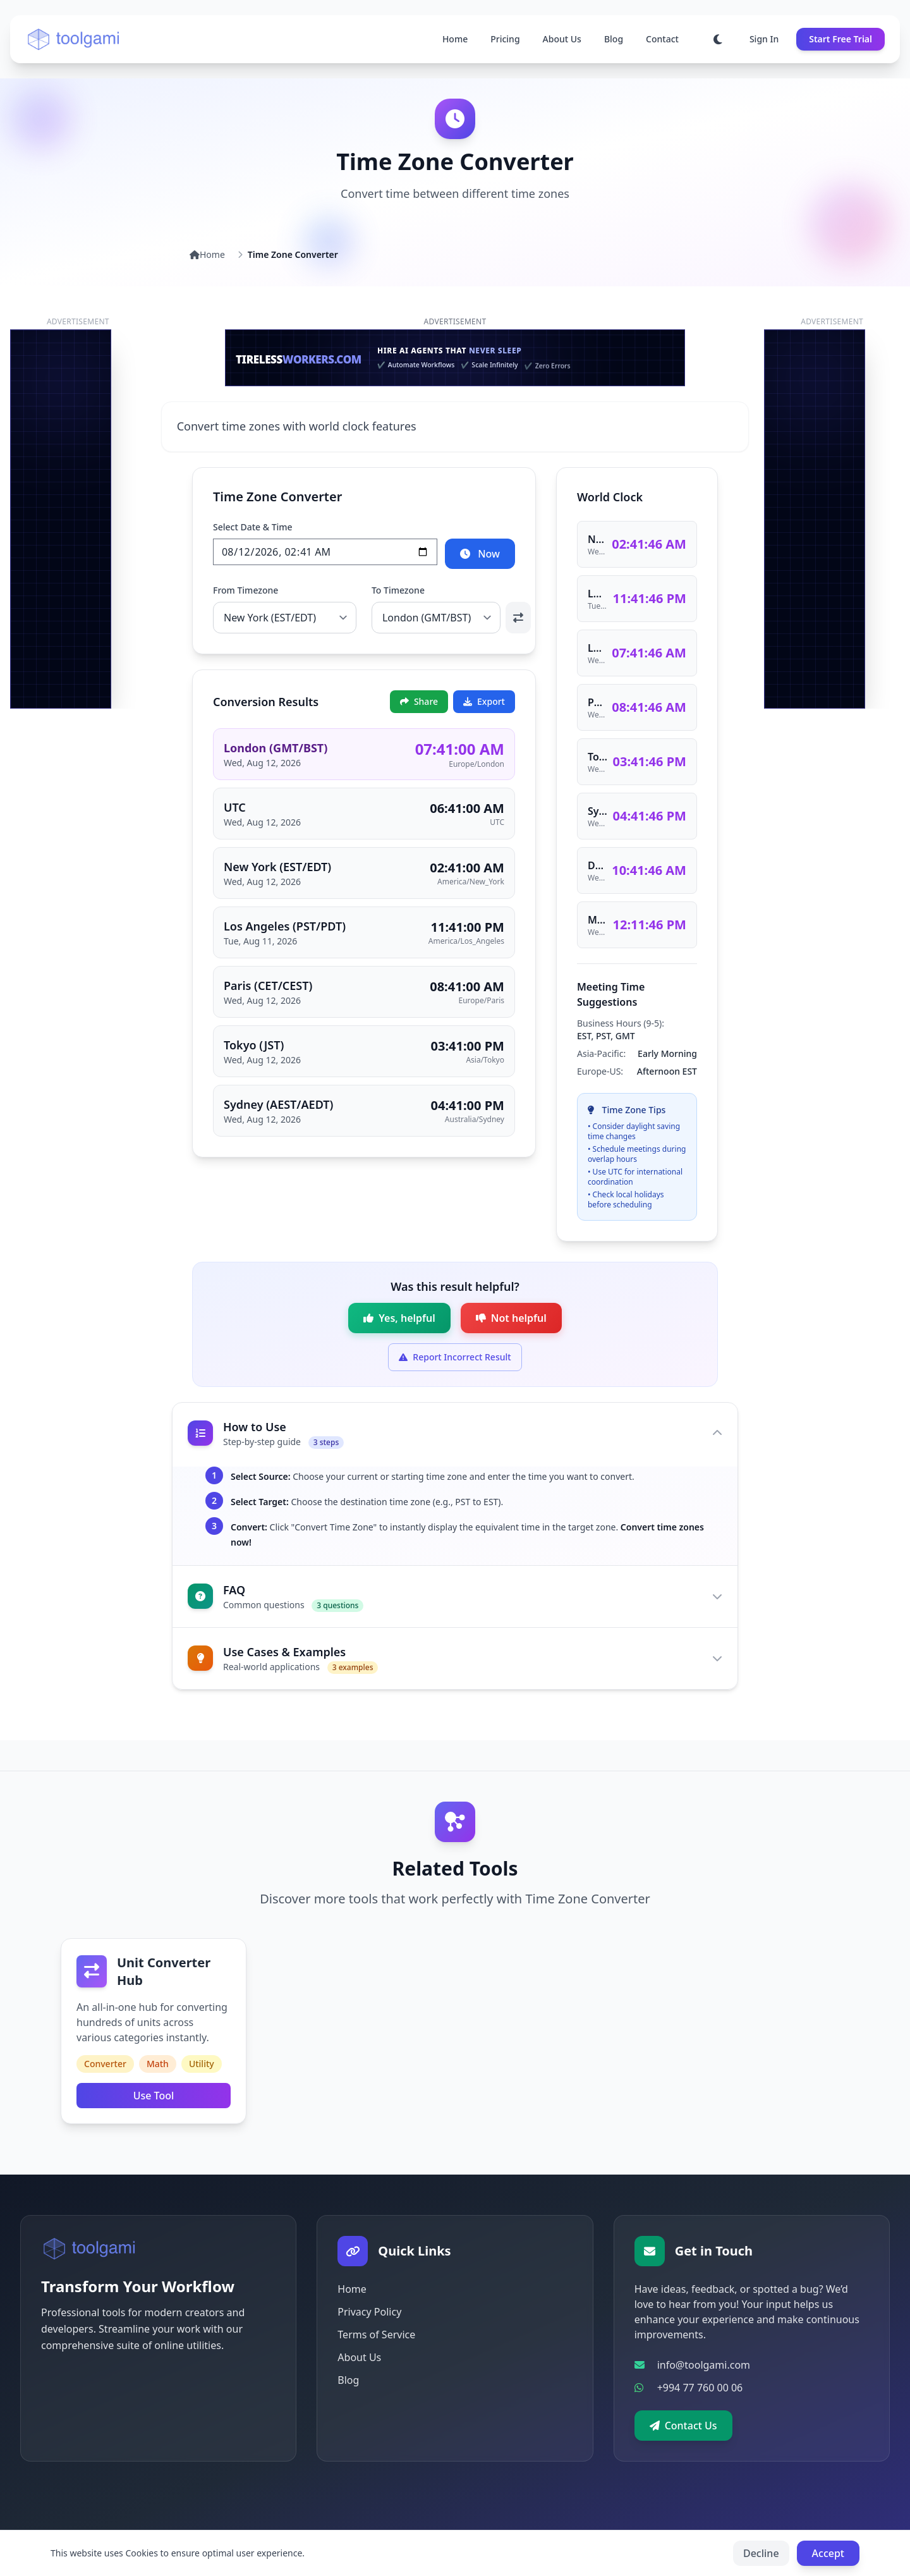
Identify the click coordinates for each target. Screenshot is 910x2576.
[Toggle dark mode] (718, 39)
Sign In (764, 39)
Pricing (504, 39)
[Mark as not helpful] (511, 1318)
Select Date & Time (253, 527)
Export (484, 701)
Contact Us (683, 2426)
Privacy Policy (369, 2312)
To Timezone (398, 590)
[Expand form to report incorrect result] (454, 1357)
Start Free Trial (840, 39)
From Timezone (245, 590)
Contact (662, 39)
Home (455, 39)
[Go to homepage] (74, 39)
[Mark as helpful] (399, 1318)
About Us (562, 39)
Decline (761, 2553)
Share (419, 701)
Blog (613, 39)
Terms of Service (376, 2334)
